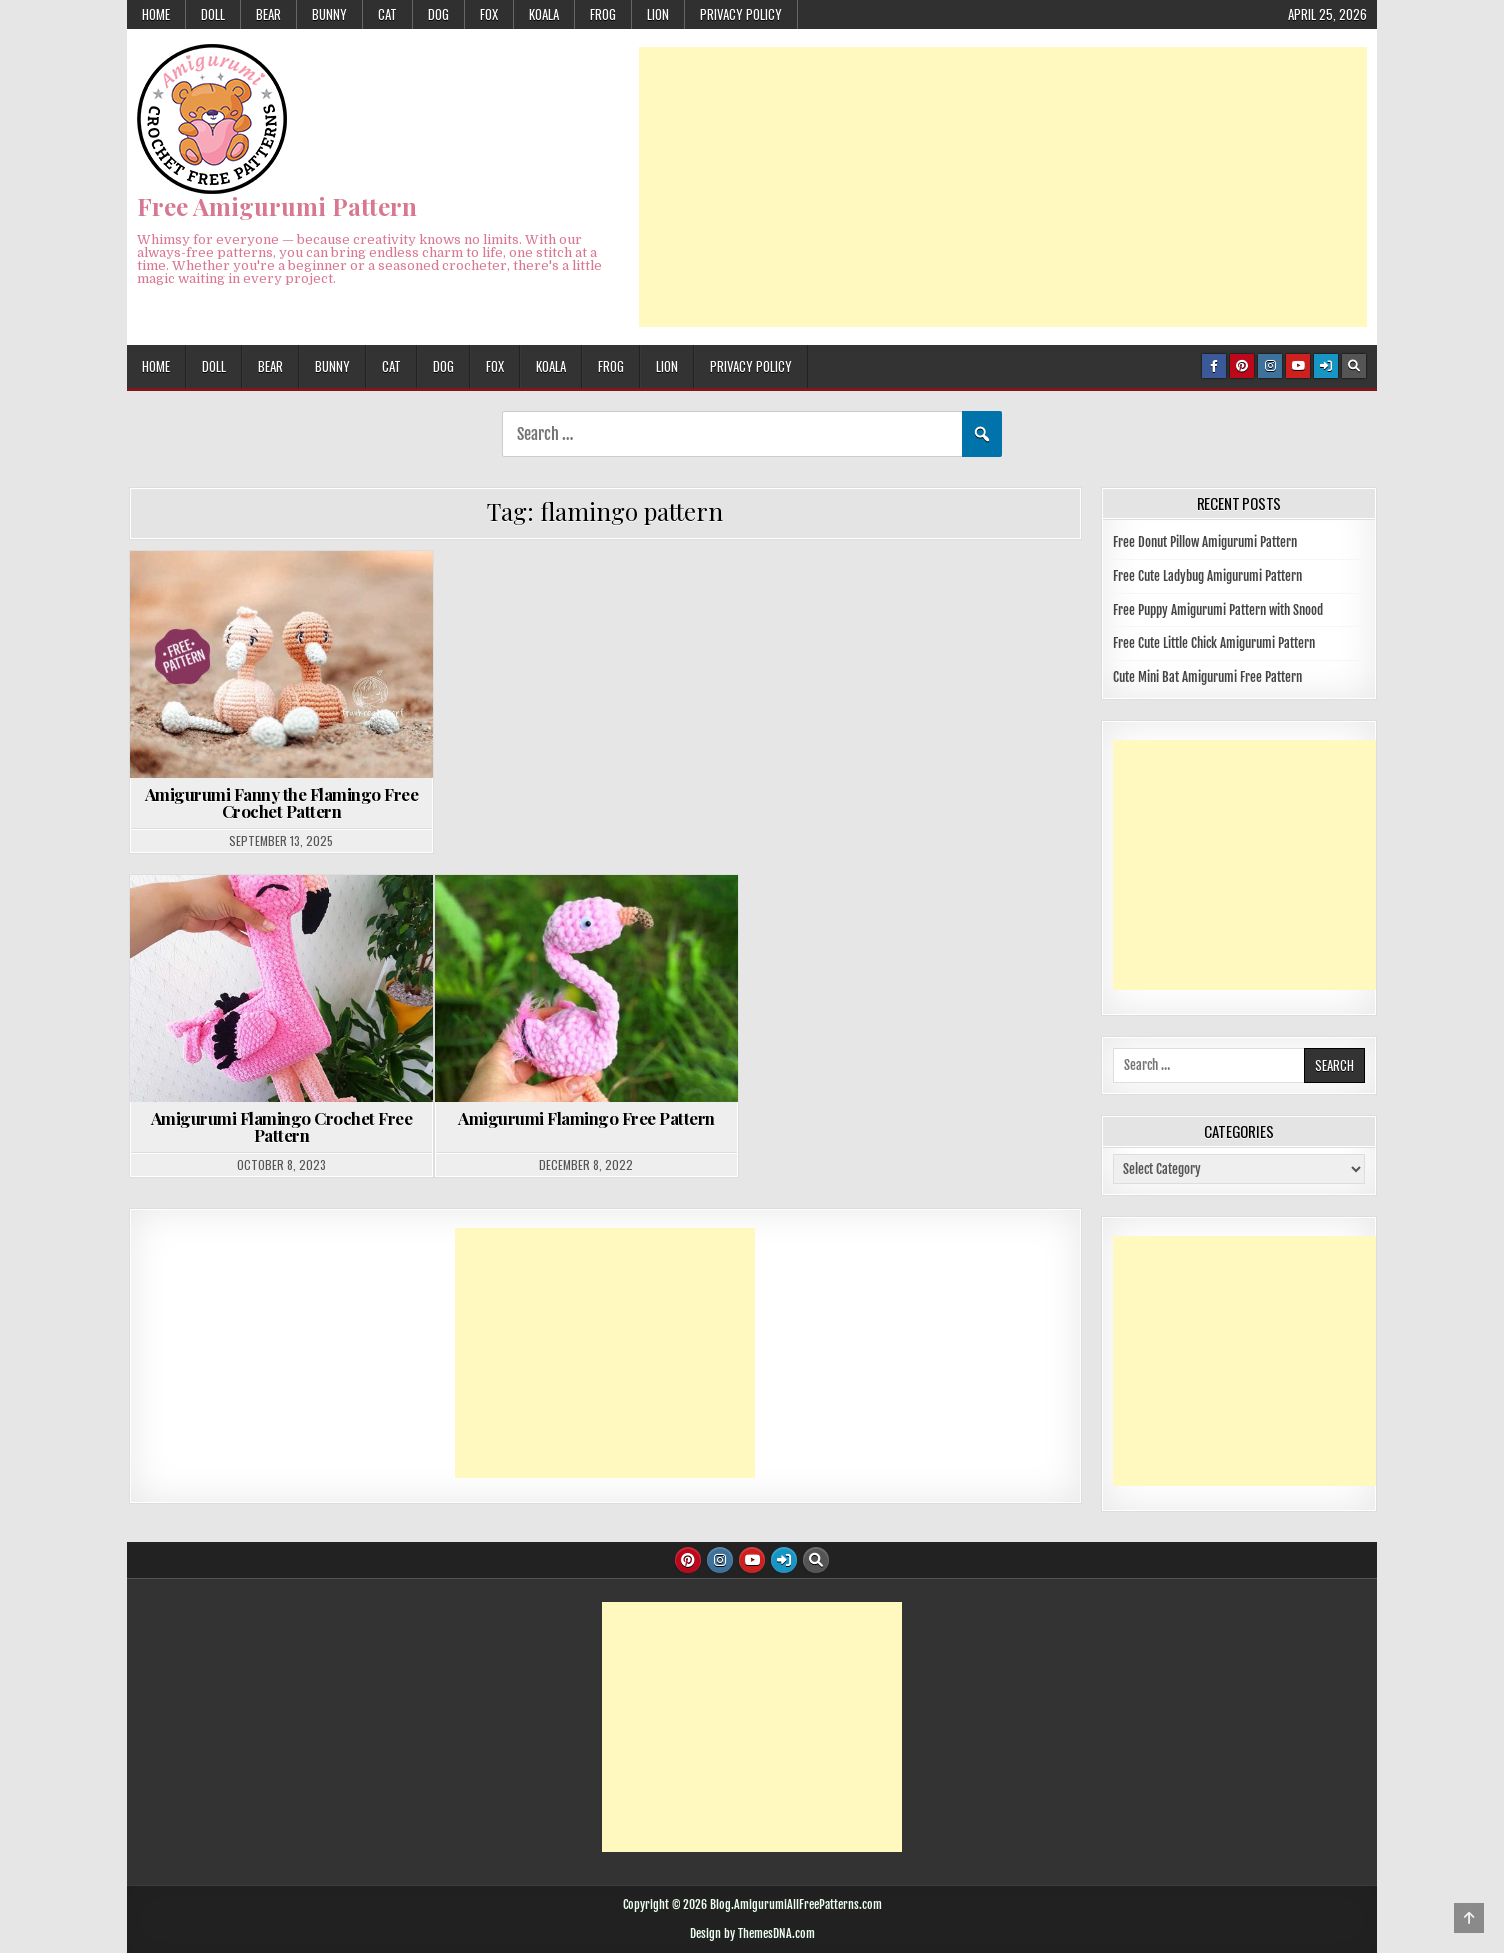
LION (658, 14)
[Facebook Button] (1214, 366)
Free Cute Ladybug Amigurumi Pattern (1207, 576)
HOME (156, 14)
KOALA (544, 14)
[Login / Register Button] (1326, 366)
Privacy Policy (741, 14)
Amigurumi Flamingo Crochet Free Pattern (282, 1126)
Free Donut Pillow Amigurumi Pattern (1205, 542)
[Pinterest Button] (1242, 366)
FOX (489, 14)
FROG (603, 14)
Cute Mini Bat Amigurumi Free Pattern (1207, 677)
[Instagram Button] (1270, 366)
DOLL (213, 14)
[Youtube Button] (1298, 366)
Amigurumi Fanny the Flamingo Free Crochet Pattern (282, 802)
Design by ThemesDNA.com (752, 1933)
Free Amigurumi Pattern (277, 206)
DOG (438, 14)
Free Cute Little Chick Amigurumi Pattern (1214, 643)
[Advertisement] (1003, 187)
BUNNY (329, 14)
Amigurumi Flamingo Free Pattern (586, 1118)
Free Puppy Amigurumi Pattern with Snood (1218, 610)
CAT (387, 14)
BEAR (268, 14)
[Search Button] (1354, 366)
